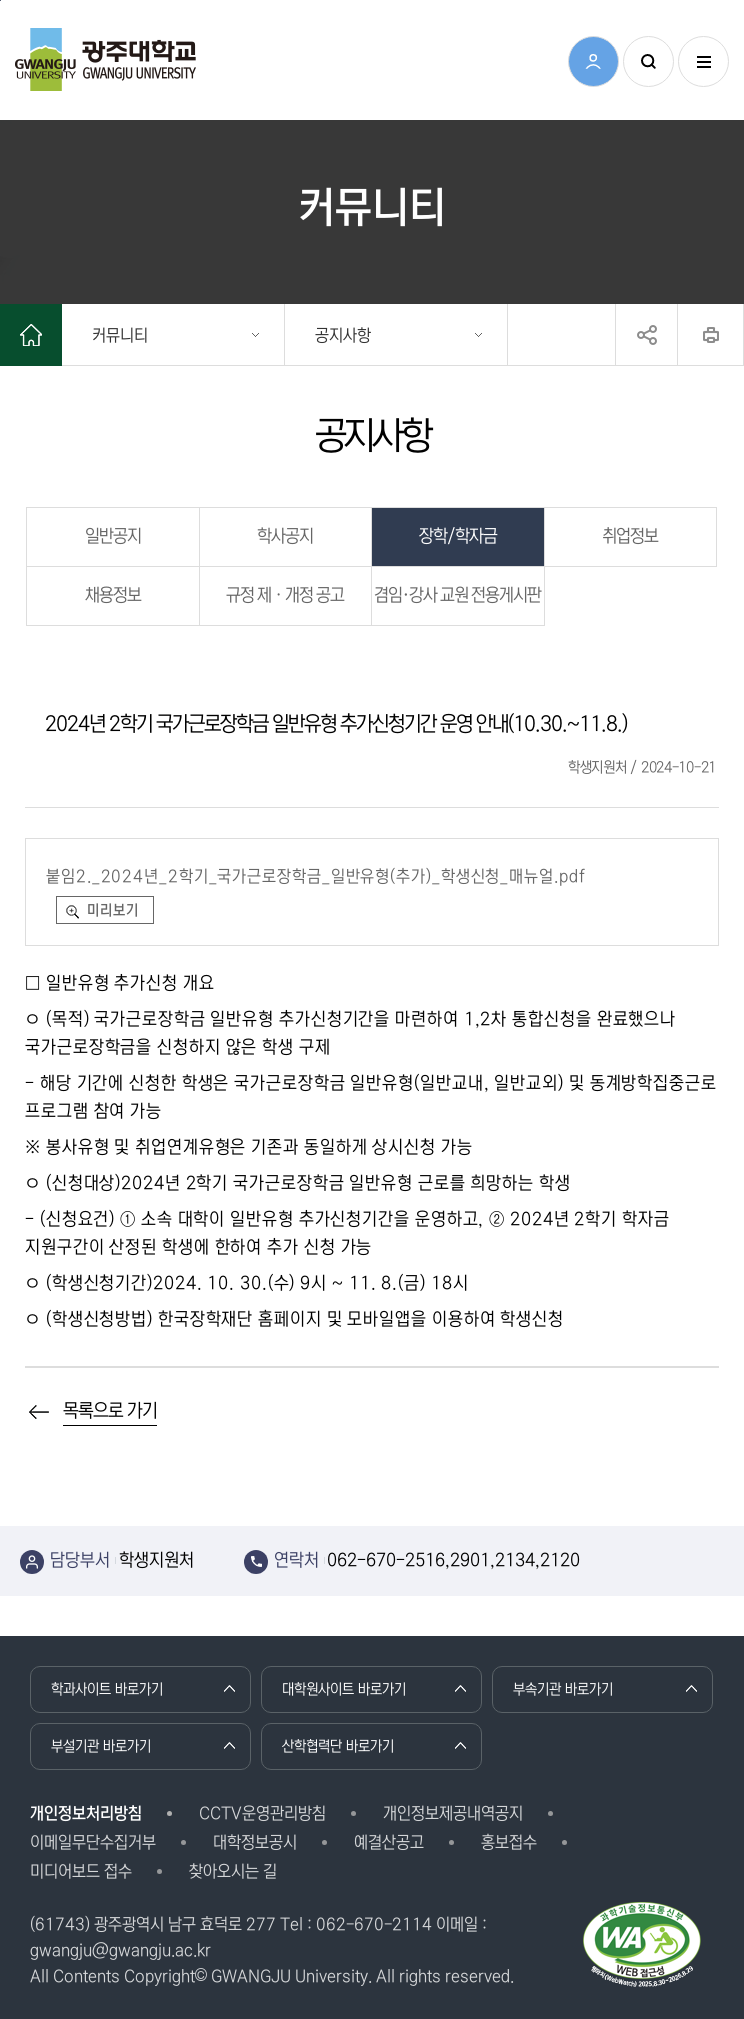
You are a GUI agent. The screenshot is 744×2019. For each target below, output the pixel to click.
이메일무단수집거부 (93, 1842)
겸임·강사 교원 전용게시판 (457, 595)
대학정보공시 (255, 1842)
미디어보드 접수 (81, 1871)
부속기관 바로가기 (563, 1689)
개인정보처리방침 (86, 1813)
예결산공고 (389, 1842)
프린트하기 (710, 335)
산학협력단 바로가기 (338, 1746)
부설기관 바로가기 (101, 1746)
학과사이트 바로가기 (107, 1689)
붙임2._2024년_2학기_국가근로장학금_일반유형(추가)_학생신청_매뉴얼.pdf (316, 876)
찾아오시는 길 (233, 1871)
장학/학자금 (458, 536)
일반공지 (113, 536)
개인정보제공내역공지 (453, 1813)
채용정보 (113, 595)
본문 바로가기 (0, 0)
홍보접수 (509, 1842)
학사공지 (285, 536)
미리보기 (113, 910)
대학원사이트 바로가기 (344, 1689)
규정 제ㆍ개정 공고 (285, 595)
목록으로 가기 (110, 1411)
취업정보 (630, 536)
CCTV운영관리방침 (262, 1813)
